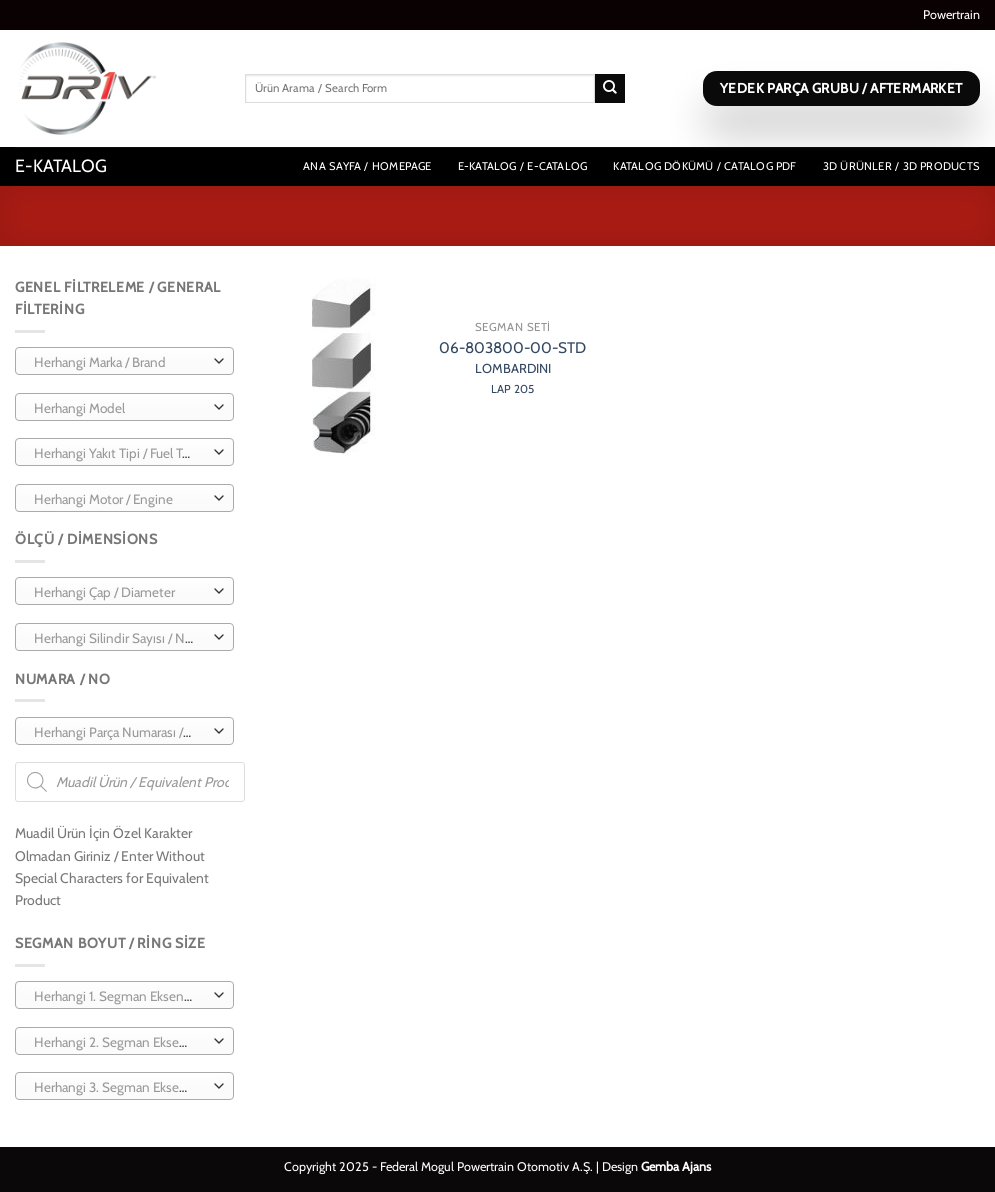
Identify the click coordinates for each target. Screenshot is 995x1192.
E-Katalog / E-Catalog (523, 166)
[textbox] (120, 362)
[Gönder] (610, 89)
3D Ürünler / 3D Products (901, 166)
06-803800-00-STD (512, 367)
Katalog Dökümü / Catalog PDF (704, 166)
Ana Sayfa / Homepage (367, 166)
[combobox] (124, 361)
